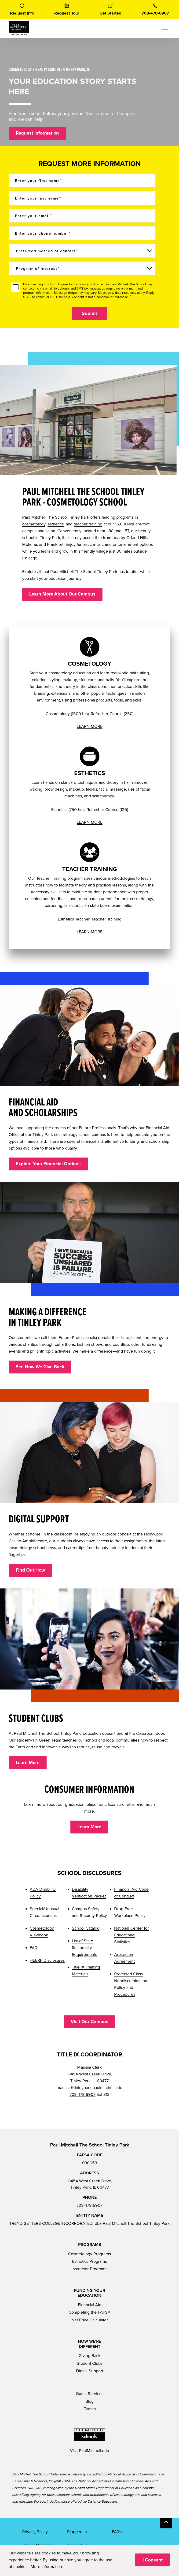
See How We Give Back (40, 1367)
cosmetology (33, 524)
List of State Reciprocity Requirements (84, 1947)
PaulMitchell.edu (94, 2450)
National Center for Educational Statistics (131, 1935)
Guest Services (89, 2393)
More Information (46, 2566)
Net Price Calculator (89, 2320)
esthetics (55, 524)
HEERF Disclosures (47, 1960)
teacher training (88, 524)
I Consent (152, 2560)
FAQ (34, 1947)
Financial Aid (89, 2304)
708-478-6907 (82, 2094)
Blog (89, 2401)
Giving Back (89, 2355)
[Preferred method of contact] (82, 251)
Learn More (28, 1762)
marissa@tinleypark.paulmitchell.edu (89, 2087)
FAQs (117, 2531)
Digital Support (89, 2370)
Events (90, 2408)
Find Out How (30, 1570)
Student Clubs (89, 2363)
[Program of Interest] (82, 268)
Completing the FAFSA (89, 2312)
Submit (89, 313)
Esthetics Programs (89, 2261)
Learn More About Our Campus (62, 594)
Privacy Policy (88, 284)
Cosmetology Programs (89, 2253)
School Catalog (85, 1928)
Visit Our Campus (89, 2022)
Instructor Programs (89, 2268)
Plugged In (77, 2531)
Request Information (37, 133)
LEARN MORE (89, 726)
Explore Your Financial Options (48, 1164)
